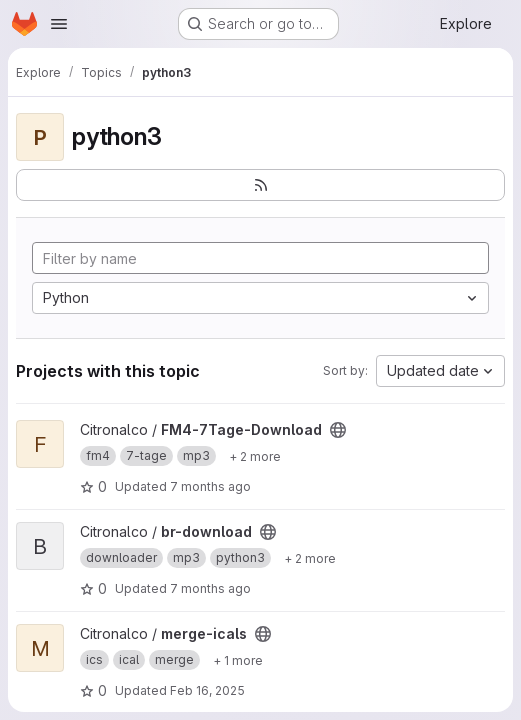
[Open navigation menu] (59, 24)
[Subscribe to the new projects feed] (260, 185)
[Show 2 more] (255, 456)
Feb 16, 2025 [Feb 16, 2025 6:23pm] (207, 690)
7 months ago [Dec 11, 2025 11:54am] (210, 588)
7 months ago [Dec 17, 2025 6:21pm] (210, 486)
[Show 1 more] (238, 660)
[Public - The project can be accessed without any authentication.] (338, 430)
